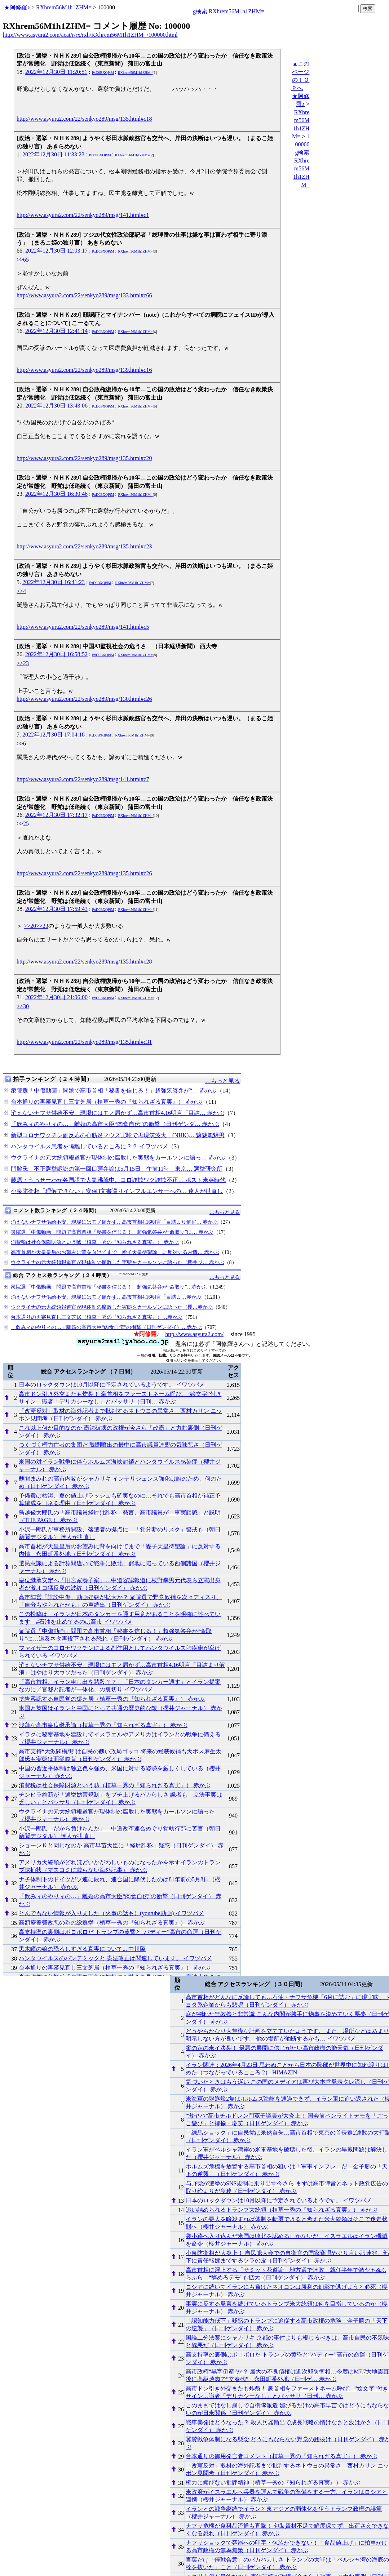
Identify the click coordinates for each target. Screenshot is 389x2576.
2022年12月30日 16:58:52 (56, 654)
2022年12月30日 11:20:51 (56, 72)
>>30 (23, 1006)
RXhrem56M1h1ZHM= (64, 7)
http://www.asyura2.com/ (194, 1334)
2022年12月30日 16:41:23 (53, 582)
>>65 (23, 260)
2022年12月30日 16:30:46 (56, 494)
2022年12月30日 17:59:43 (56, 909)
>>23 (23, 663)
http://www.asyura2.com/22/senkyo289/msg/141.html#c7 (83, 779)
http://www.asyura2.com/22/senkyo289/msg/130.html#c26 (84, 699)
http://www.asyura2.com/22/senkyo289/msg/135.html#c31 (84, 1042)
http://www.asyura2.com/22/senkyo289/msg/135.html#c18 (84, 119)
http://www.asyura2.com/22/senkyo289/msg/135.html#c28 (84, 961)
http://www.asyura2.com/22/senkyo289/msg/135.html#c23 (84, 546)
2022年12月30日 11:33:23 (53, 154)
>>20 (30, 926)
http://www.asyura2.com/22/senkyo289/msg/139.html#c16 (84, 370)
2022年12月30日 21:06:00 (56, 997)
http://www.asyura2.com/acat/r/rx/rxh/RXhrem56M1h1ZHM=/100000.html (90, 35)
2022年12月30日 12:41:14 (56, 331)
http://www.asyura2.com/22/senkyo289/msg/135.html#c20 (84, 458)
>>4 (21, 591)
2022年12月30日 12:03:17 (56, 251)
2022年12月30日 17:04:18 (53, 734)
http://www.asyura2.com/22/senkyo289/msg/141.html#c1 (83, 215)
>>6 (21, 743)
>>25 (23, 823)
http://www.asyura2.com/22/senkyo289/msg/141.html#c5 (83, 627)
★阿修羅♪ (17, 7)
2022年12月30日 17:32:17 (56, 815)
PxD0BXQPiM (103, 73)
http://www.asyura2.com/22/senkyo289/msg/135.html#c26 (84, 873)
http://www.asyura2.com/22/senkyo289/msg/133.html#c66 (84, 295)
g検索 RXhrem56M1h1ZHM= (228, 11)
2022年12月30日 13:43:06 (56, 405)
